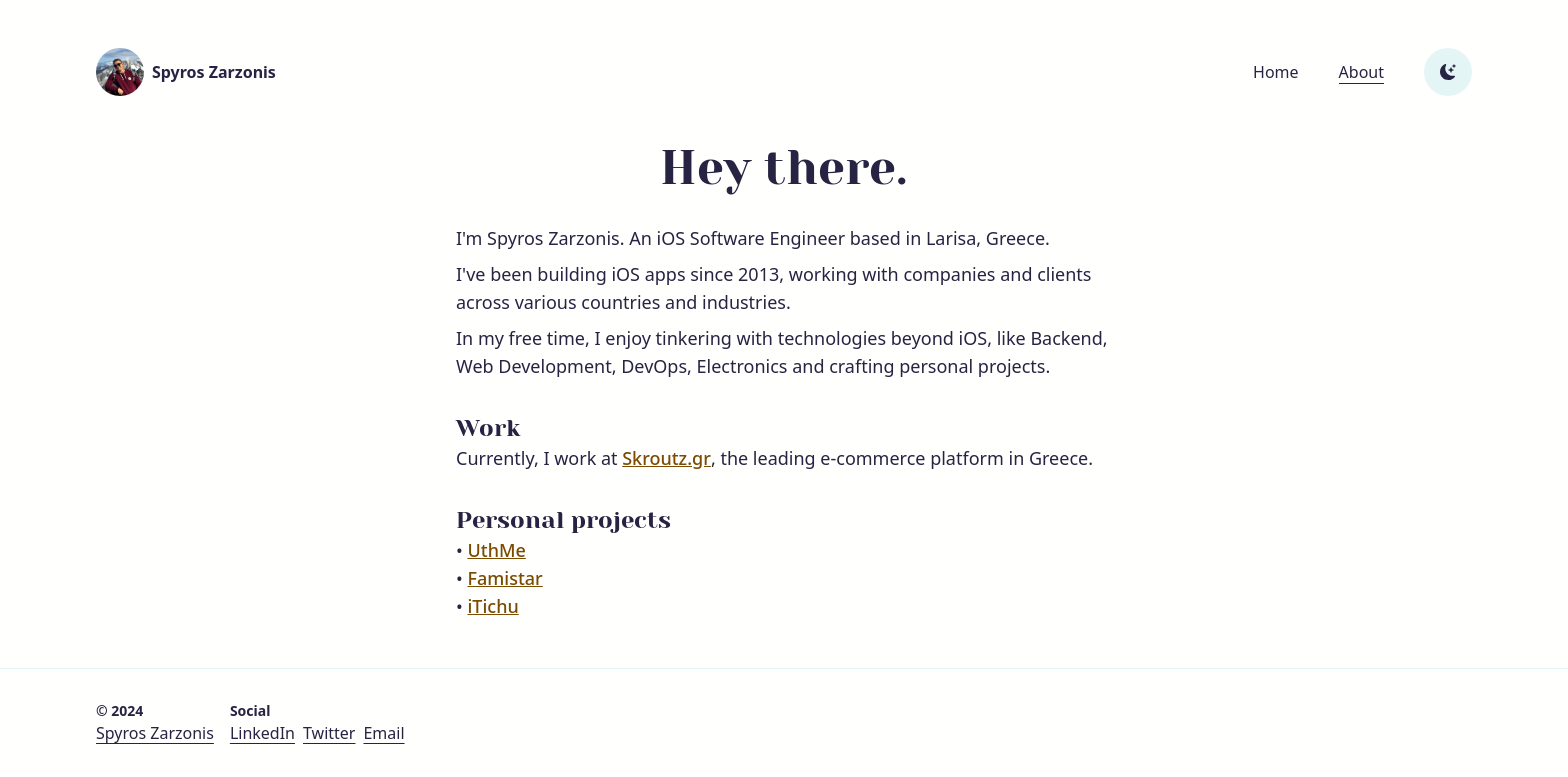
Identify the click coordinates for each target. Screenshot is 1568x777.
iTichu (492, 606)
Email (383, 733)
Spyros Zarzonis (155, 733)
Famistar (504, 578)
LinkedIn (262, 733)
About (1361, 72)
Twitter (329, 733)
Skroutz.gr (666, 458)
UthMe (496, 550)
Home (1276, 72)
